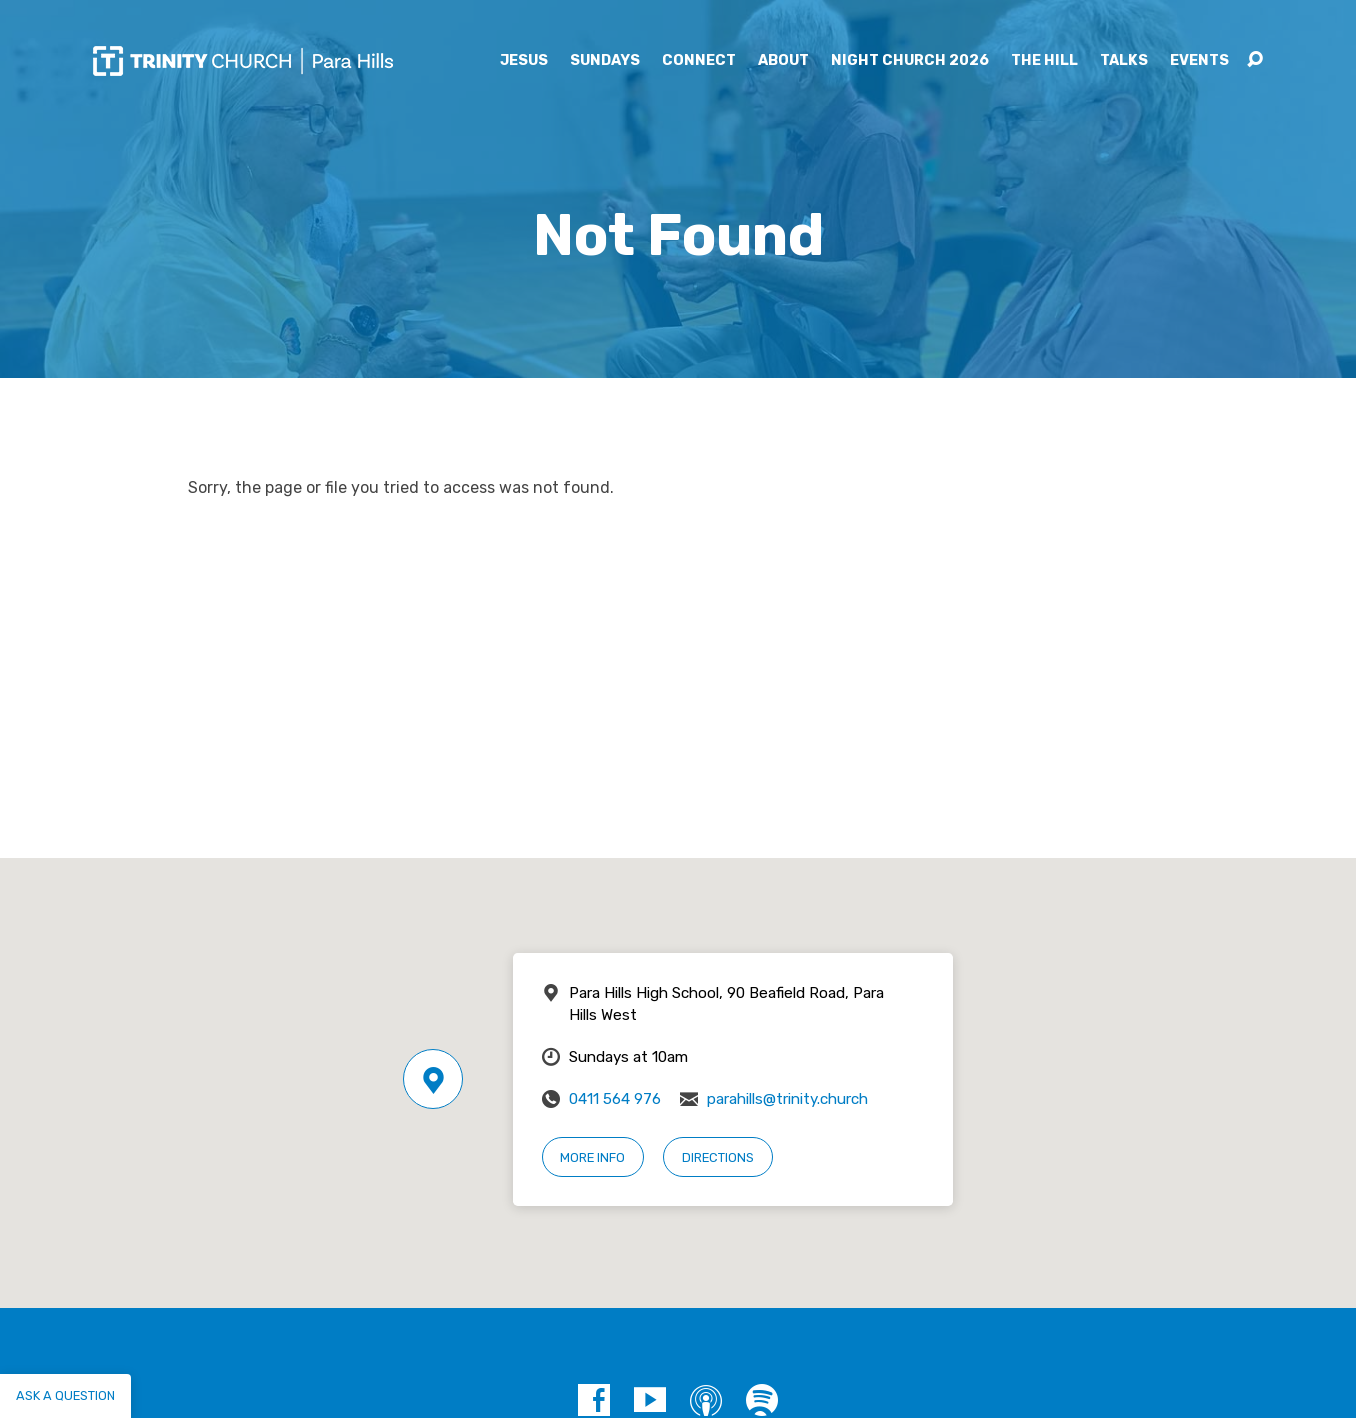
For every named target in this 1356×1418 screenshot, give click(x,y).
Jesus (524, 61)
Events (1199, 61)
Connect (699, 61)
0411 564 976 (615, 1099)
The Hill (1044, 61)
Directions (718, 1157)
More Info (592, 1157)
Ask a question (65, 1395)
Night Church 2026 (910, 61)
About (783, 61)
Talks (1124, 61)
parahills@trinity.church (787, 1099)
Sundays (605, 61)
